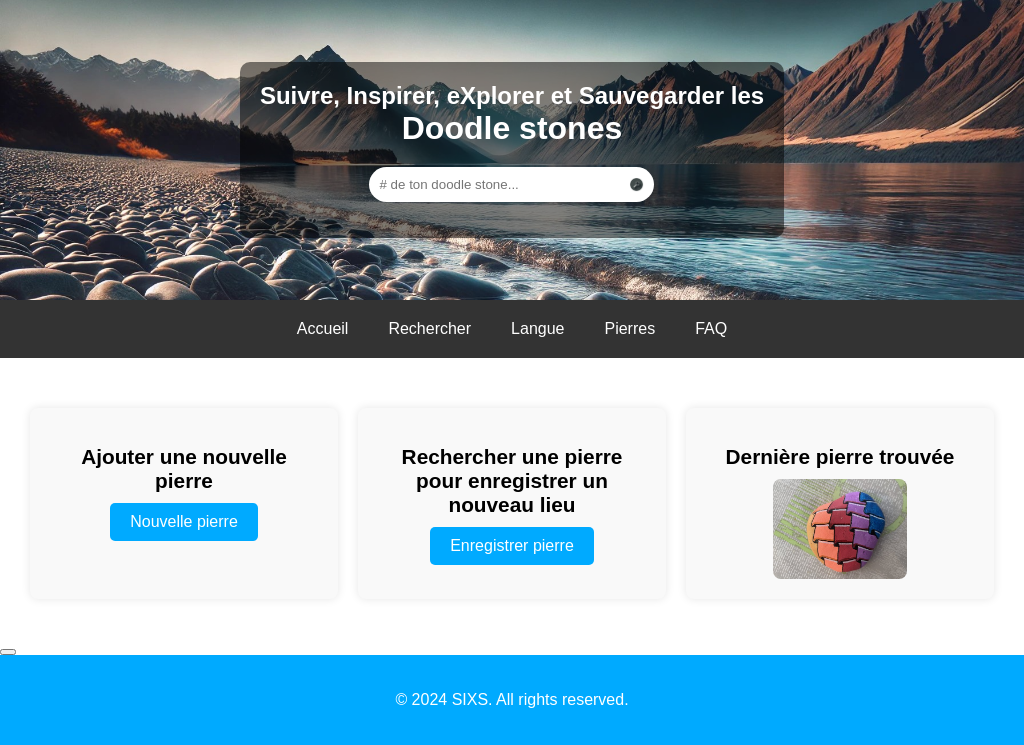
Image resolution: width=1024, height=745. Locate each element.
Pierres (629, 328)
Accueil (323, 328)
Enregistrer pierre (512, 545)
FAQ (711, 328)
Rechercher (429, 328)
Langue (537, 328)
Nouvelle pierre (184, 521)
